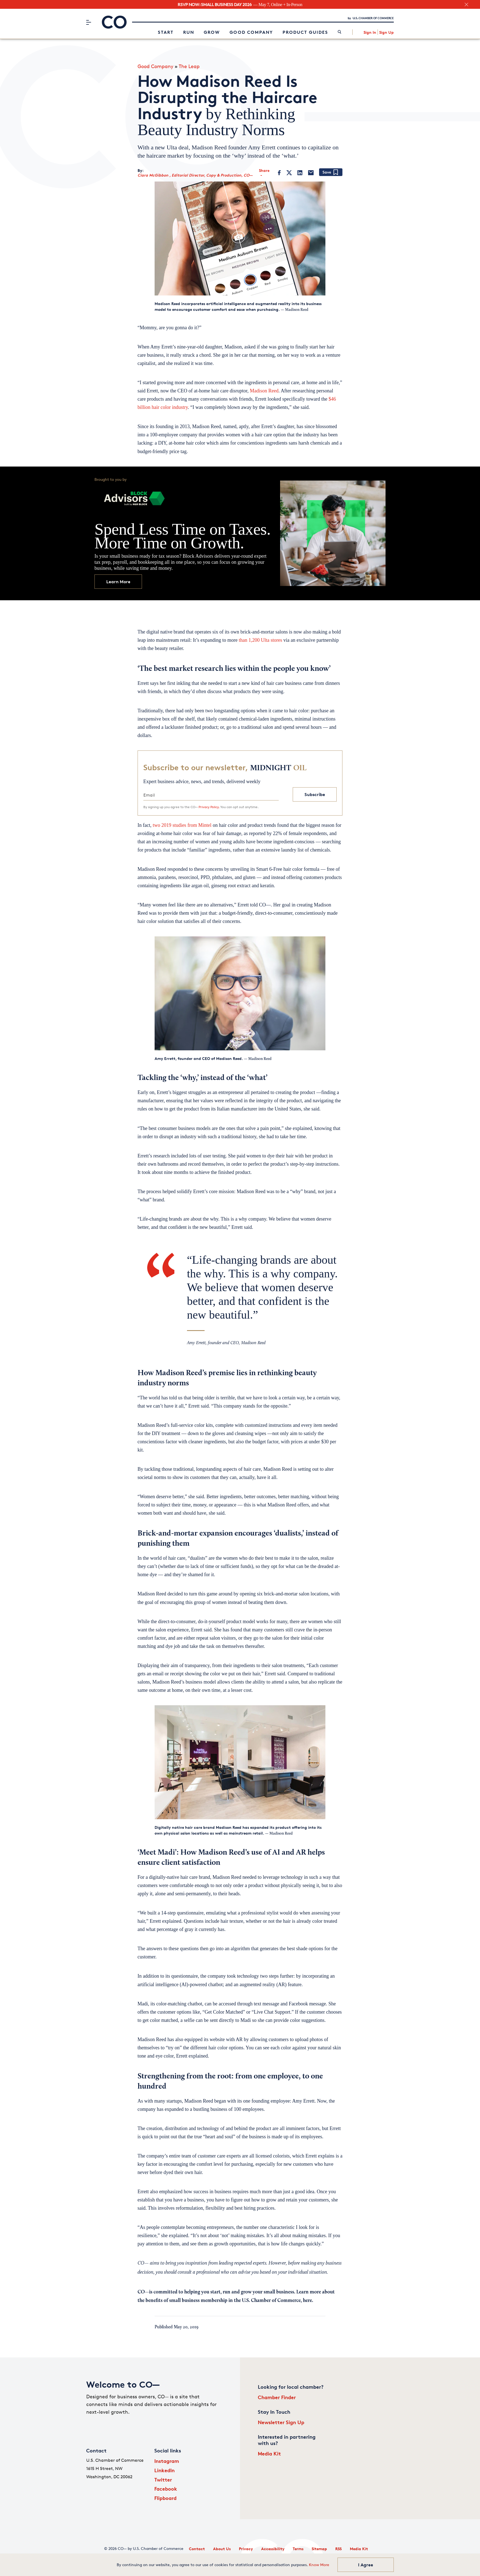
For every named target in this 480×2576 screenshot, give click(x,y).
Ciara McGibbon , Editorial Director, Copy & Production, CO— (195, 175)
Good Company (251, 32)
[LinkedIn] (299, 172)
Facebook (165, 2488)
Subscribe (315, 794)
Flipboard (165, 2498)
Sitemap (319, 2548)
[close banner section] (466, 4)
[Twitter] (289, 172)
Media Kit (269, 2453)
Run (188, 32)
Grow (212, 32)
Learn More (118, 581)
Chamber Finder (277, 2397)
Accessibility (272, 2548)
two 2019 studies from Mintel (183, 825)
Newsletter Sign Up (281, 2422)
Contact (197, 2548)
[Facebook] (279, 172)
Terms (298, 2548)
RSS (338, 2548)
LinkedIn (164, 2470)
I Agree (365, 2564)
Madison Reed (264, 390)
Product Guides (305, 32)
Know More (319, 2564)
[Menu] (88, 22)
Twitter (163, 2479)
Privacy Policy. (209, 807)
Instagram (166, 2461)
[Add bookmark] (330, 172)
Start (166, 32)
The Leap (189, 66)
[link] (339, 32)
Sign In (370, 32)
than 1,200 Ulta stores (261, 640)
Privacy (246, 2548)
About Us (222, 2548)
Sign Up (386, 32)
